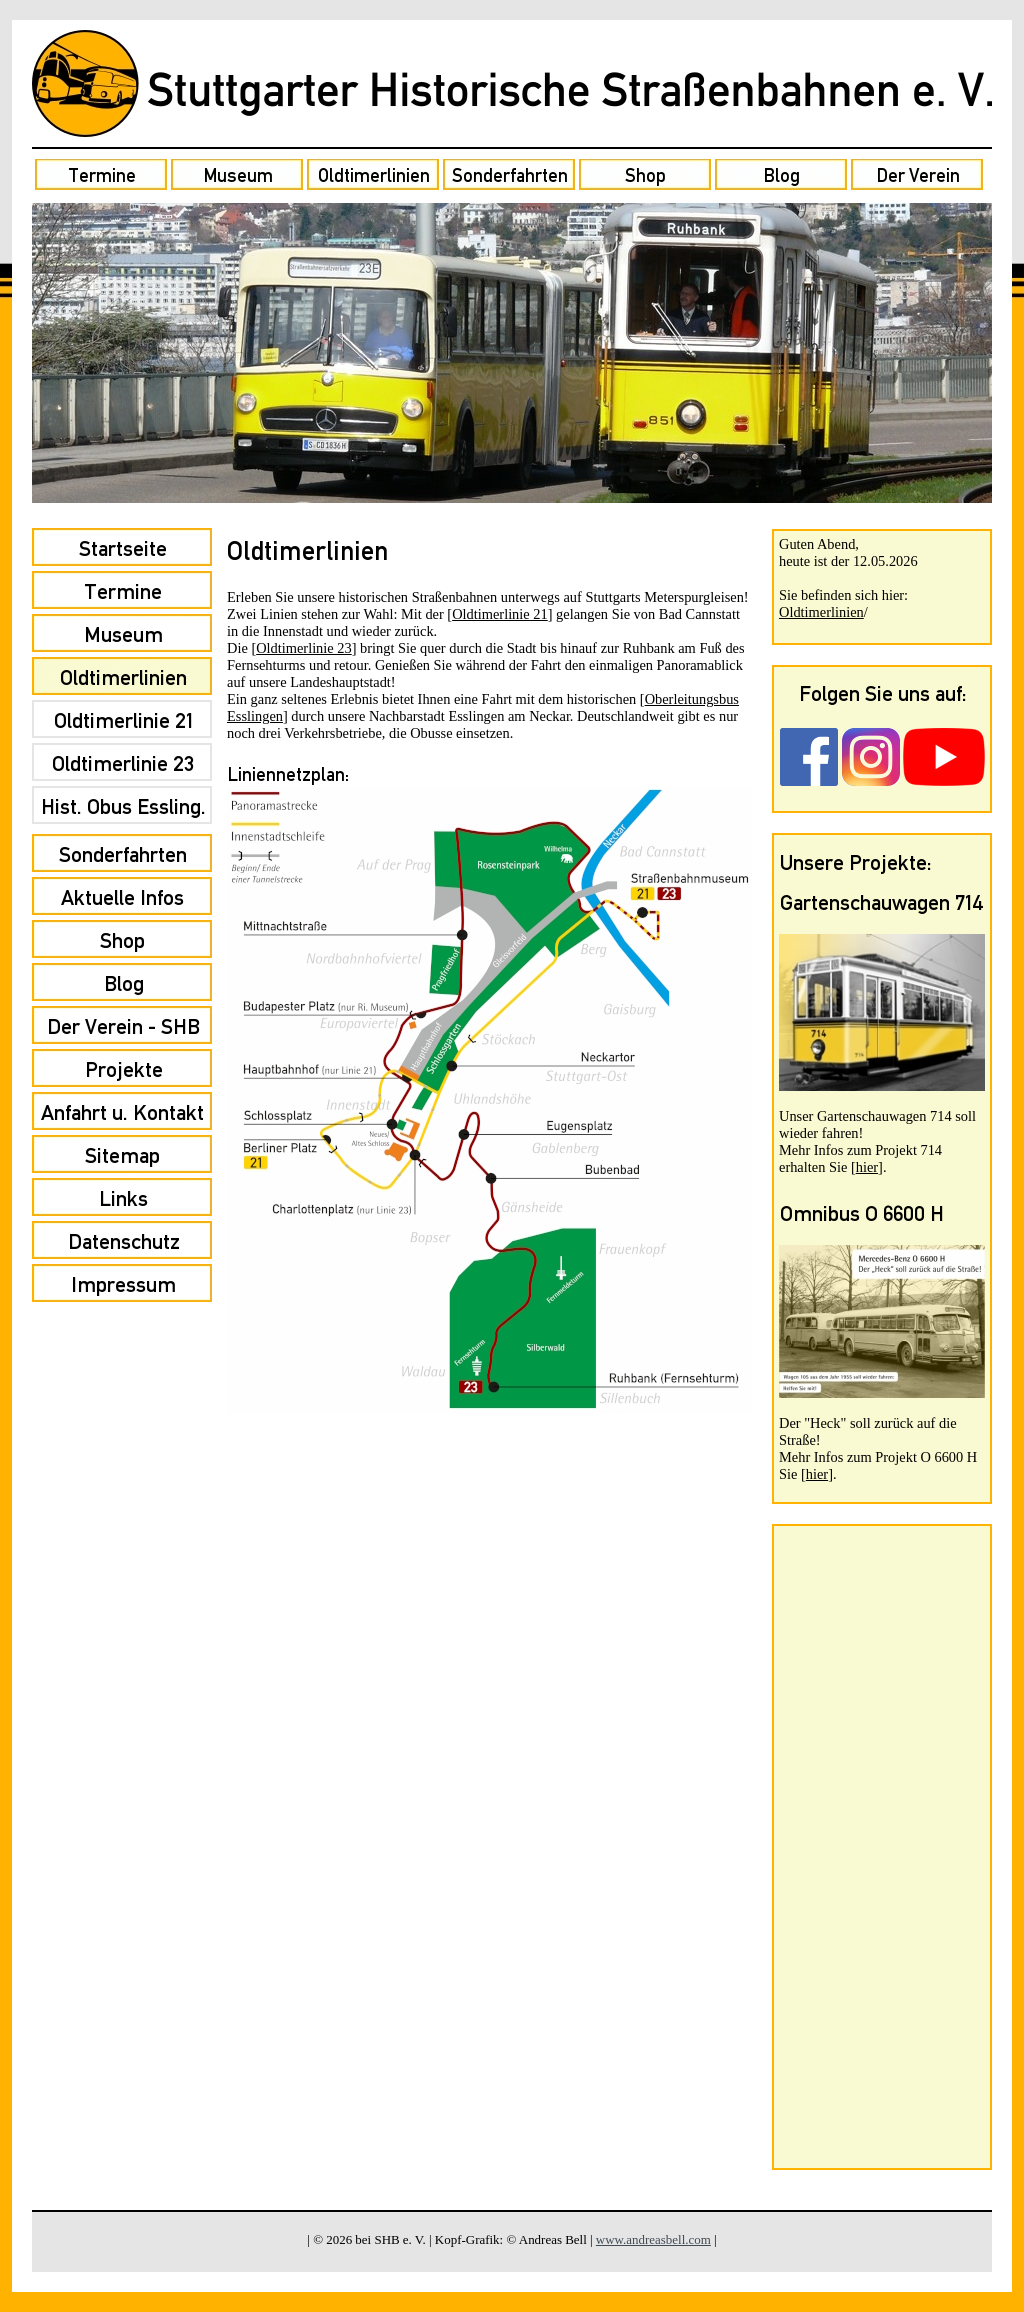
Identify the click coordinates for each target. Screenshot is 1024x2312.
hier (867, 1167)
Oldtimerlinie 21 (500, 614)
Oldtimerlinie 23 (304, 648)
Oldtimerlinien (821, 612)
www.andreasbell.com (653, 2239)
